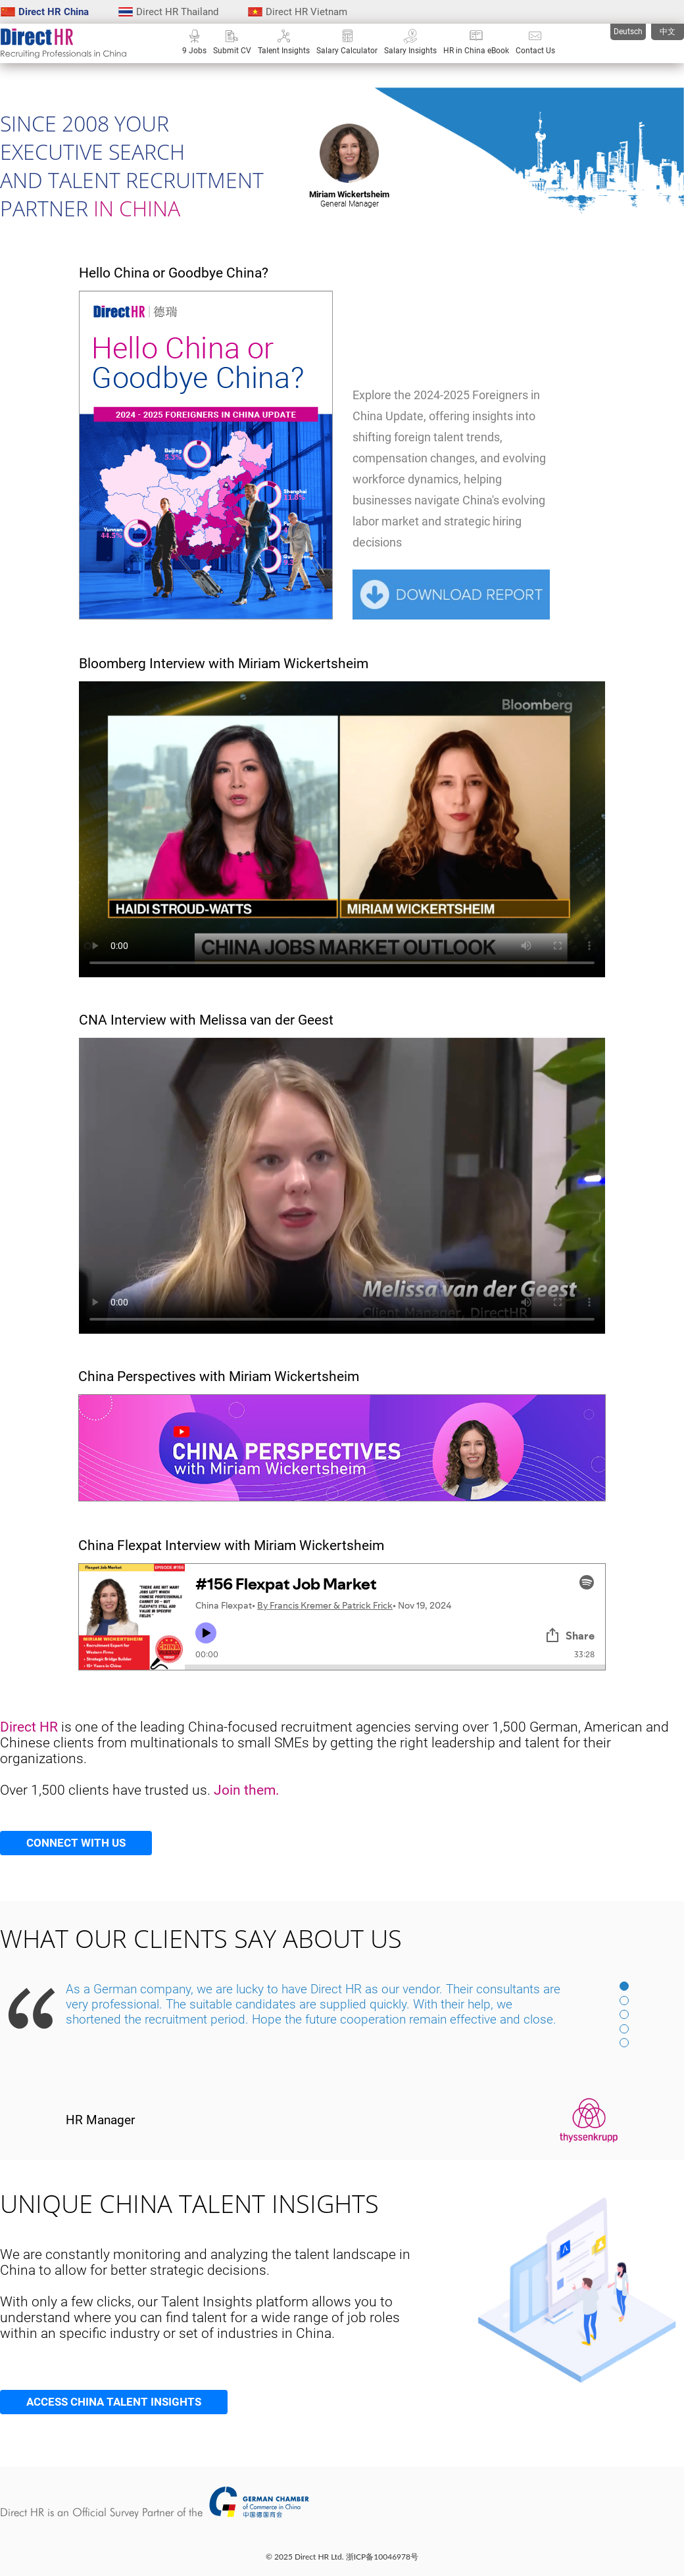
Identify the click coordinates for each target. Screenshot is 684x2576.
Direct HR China (45, 12)
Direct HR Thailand (168, 12)
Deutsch (628, 31)
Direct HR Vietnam (297, 12)
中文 (667, 31)
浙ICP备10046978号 (382, 2557)
